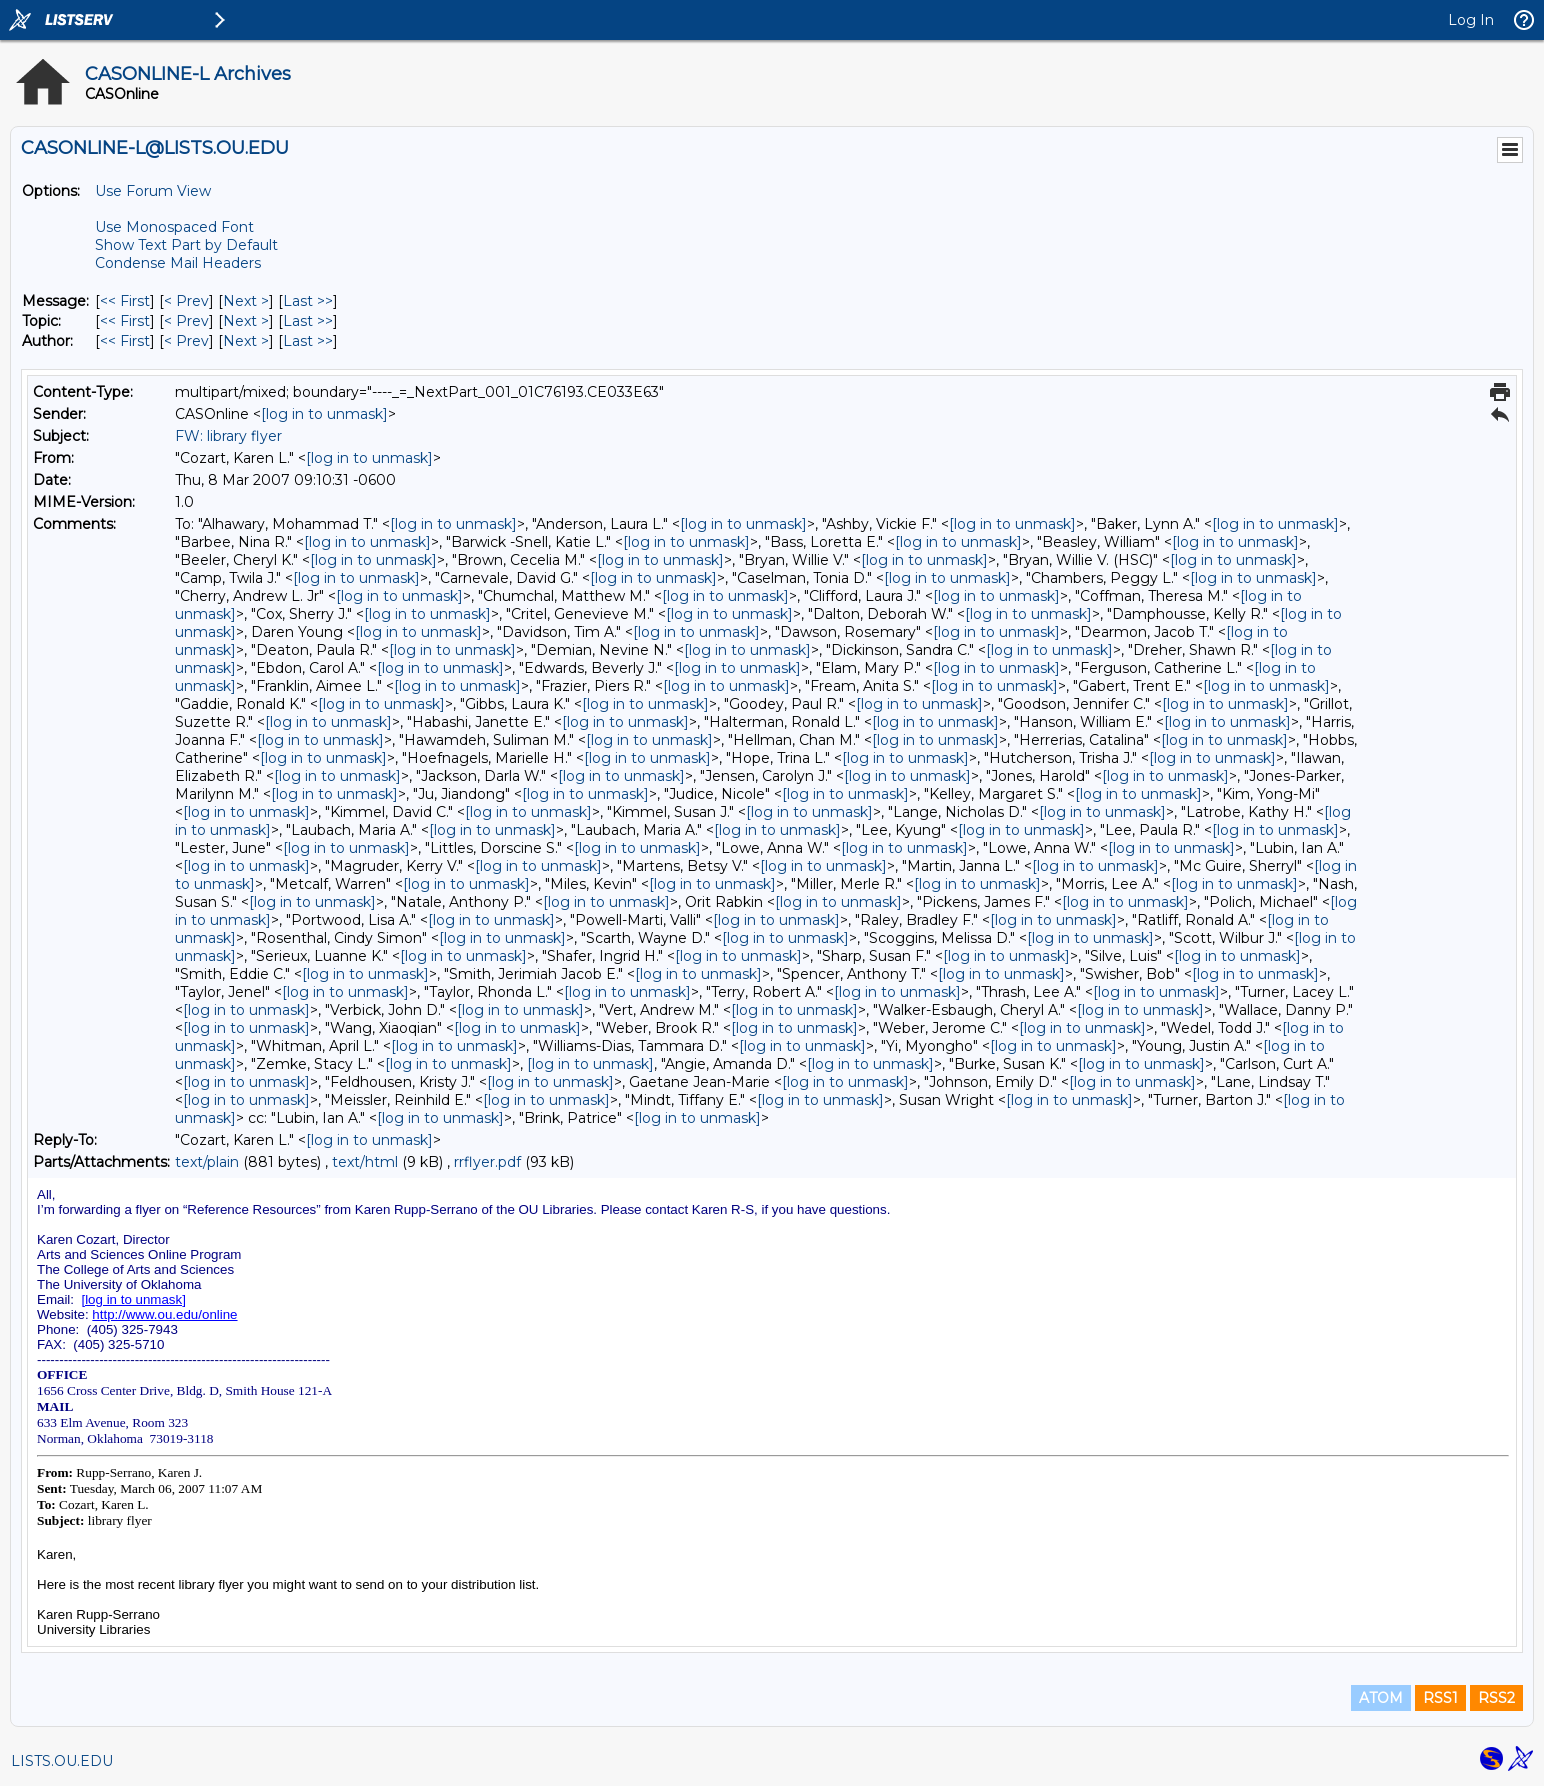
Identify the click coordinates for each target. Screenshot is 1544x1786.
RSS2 (1496, 1698)
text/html (365, 1162)
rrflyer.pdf (487, 1162)
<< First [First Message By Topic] (125, 321)
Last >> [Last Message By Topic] (308, 321)
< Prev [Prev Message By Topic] (186, 321)
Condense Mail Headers (178, 263)
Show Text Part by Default (186, 245)
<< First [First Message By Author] (125, 341)
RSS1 (1440, 1698)
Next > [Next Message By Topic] (246, 321)
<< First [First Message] (125, 301)
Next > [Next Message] (246, 301)
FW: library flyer (228, 436)
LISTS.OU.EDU (62, 1761)
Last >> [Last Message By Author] (308, 341)
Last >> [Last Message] (308, 301)
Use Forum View (153, 191)
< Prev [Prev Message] (186, 301)
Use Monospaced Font (174, 227)
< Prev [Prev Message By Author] (186, 341)
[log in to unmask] (324, 414)
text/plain (207, 1162)
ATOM (1381, 1698)
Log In (1471, 20)
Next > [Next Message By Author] (246, 341)
